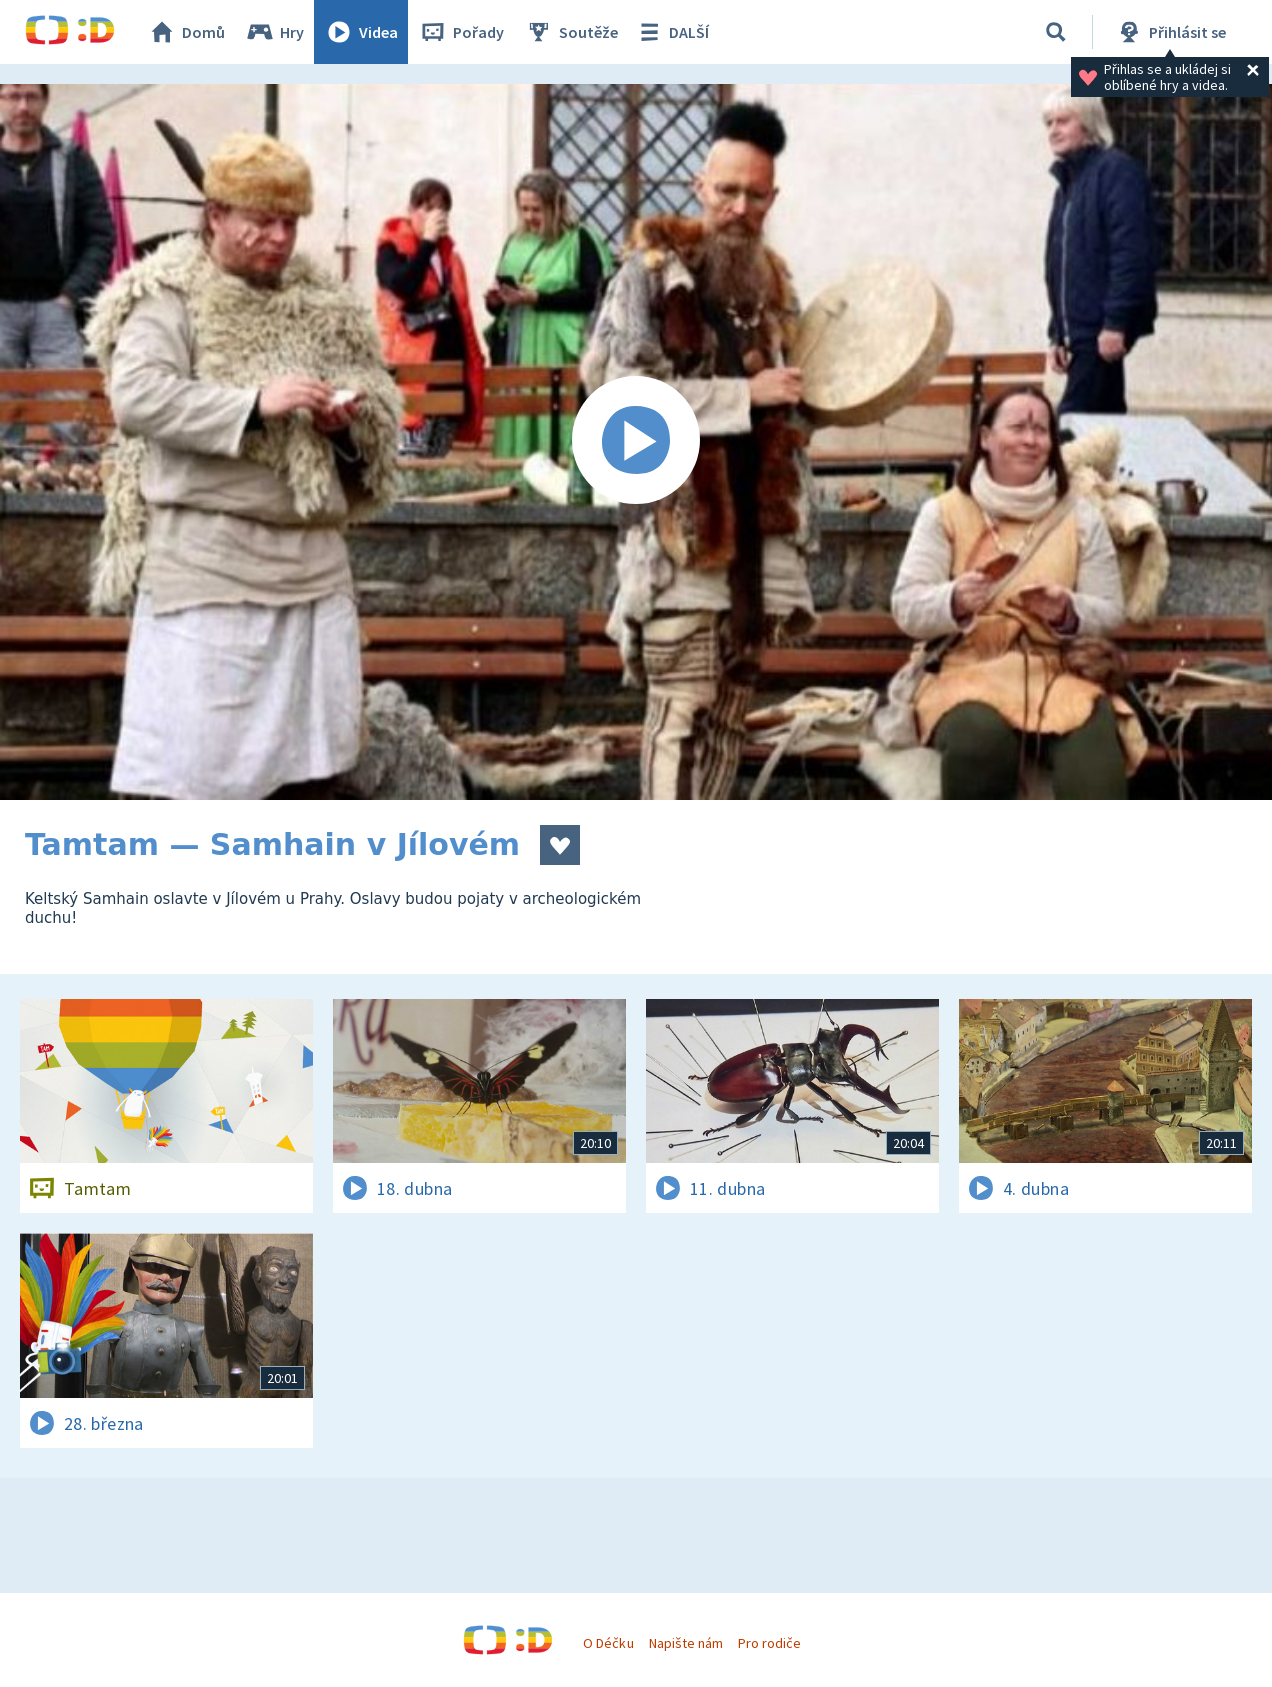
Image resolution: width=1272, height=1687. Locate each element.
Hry (274, 32)
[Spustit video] (636, 442)
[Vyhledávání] (1056, 32)
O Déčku (608, 1643)
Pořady (461, 32)
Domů (186, 32)
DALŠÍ (671, 32)
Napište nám (686, 1643)
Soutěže (571, 32)
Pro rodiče (769, 1643)
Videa (361, 32)
